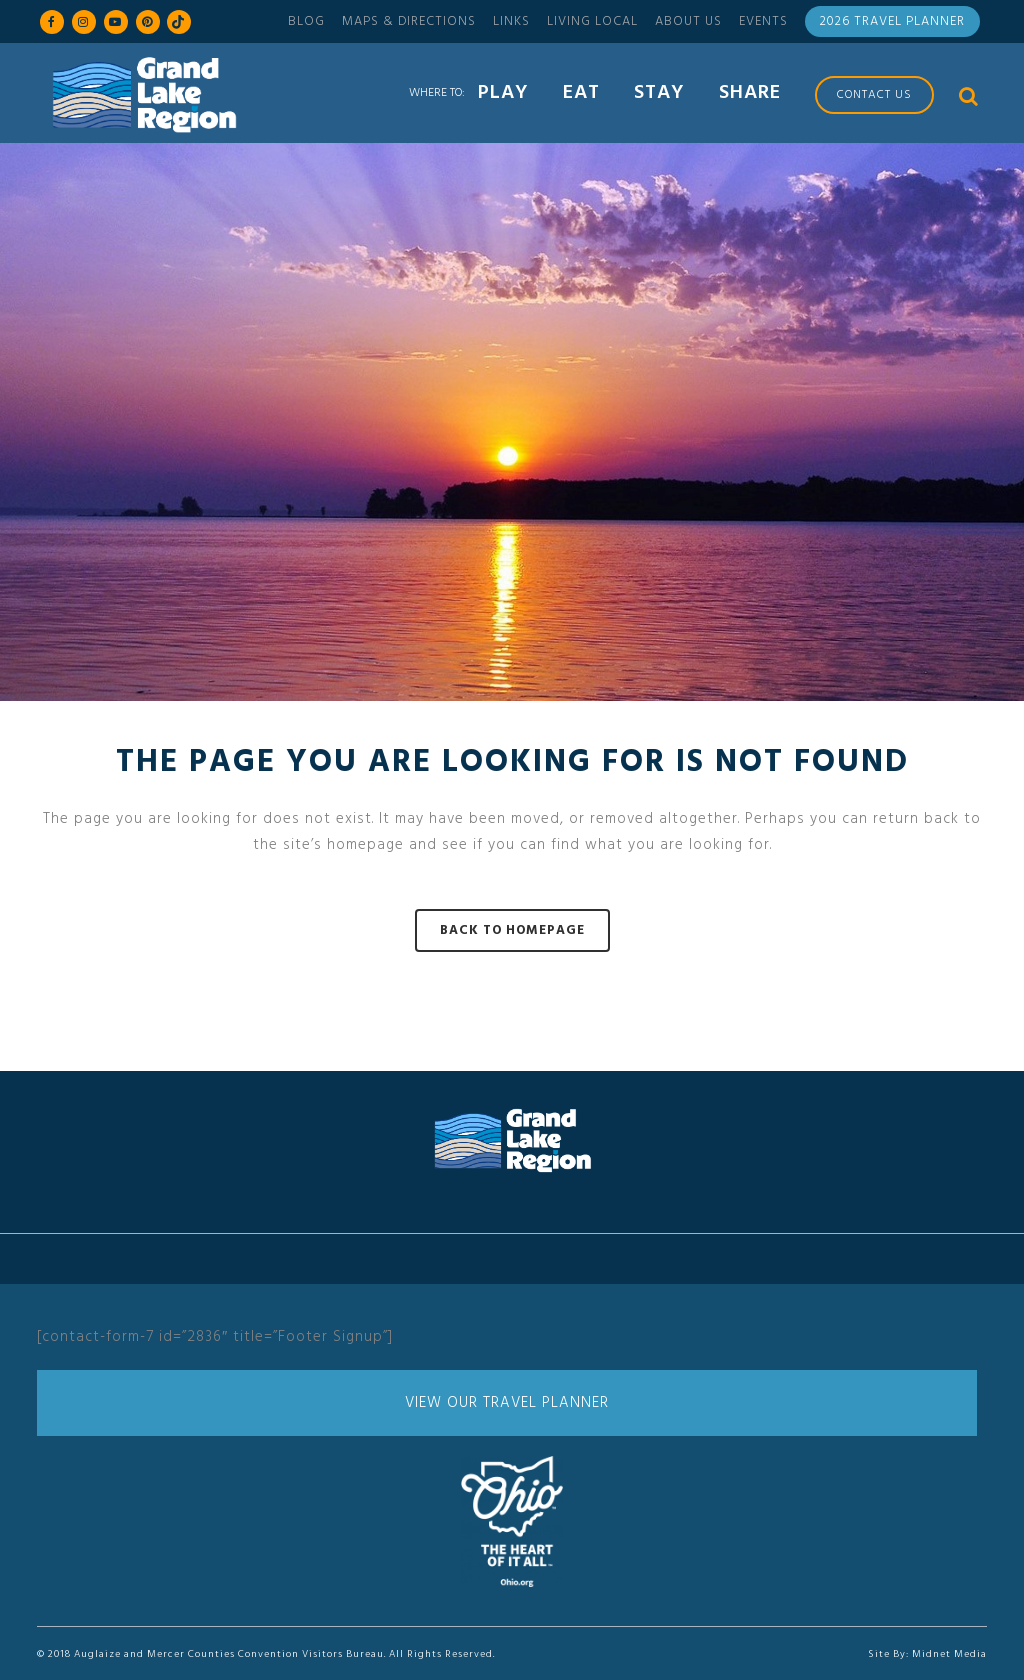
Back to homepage (512, 930)
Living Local (592, 21)
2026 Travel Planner (892, 21)
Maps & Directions (409, 21)
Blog (306, 21)
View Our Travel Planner (507, 1403)
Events (763, 21)
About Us (688, 21)
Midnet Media (949, 1654)
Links (511, 21)
